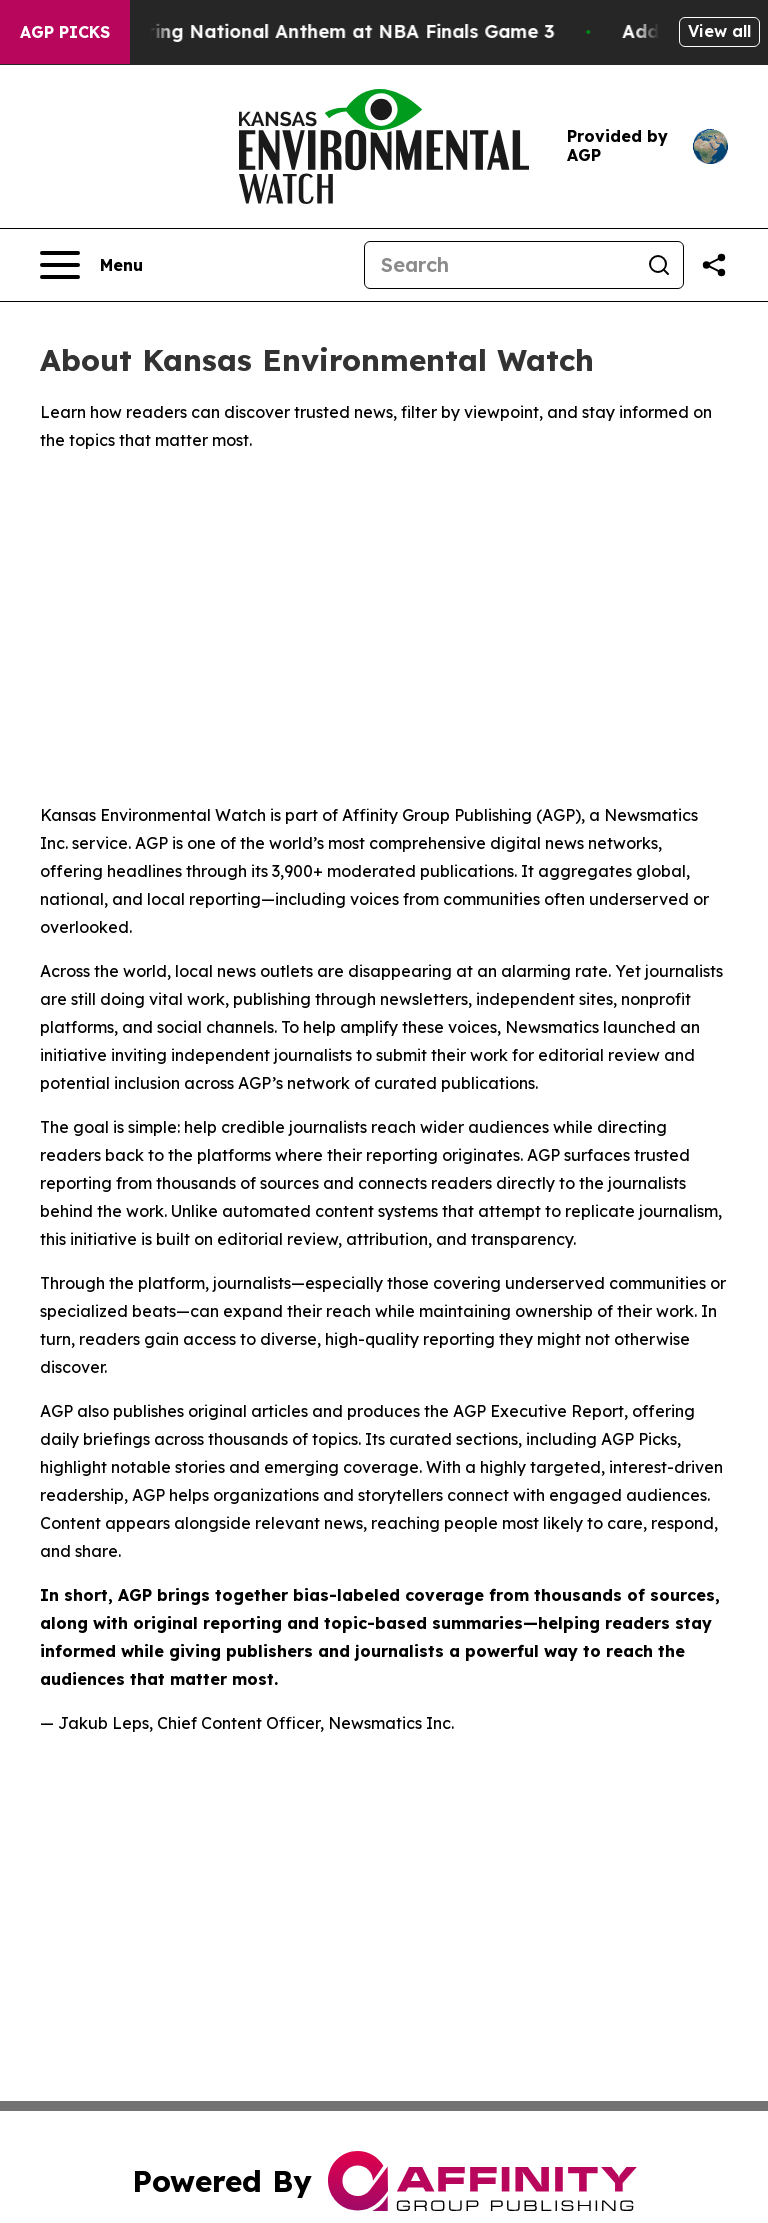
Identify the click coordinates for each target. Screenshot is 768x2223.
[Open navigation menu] (91, 265)
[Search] (500, 265)
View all (719, 31)
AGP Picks (65, 32)
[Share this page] (714, 265)
